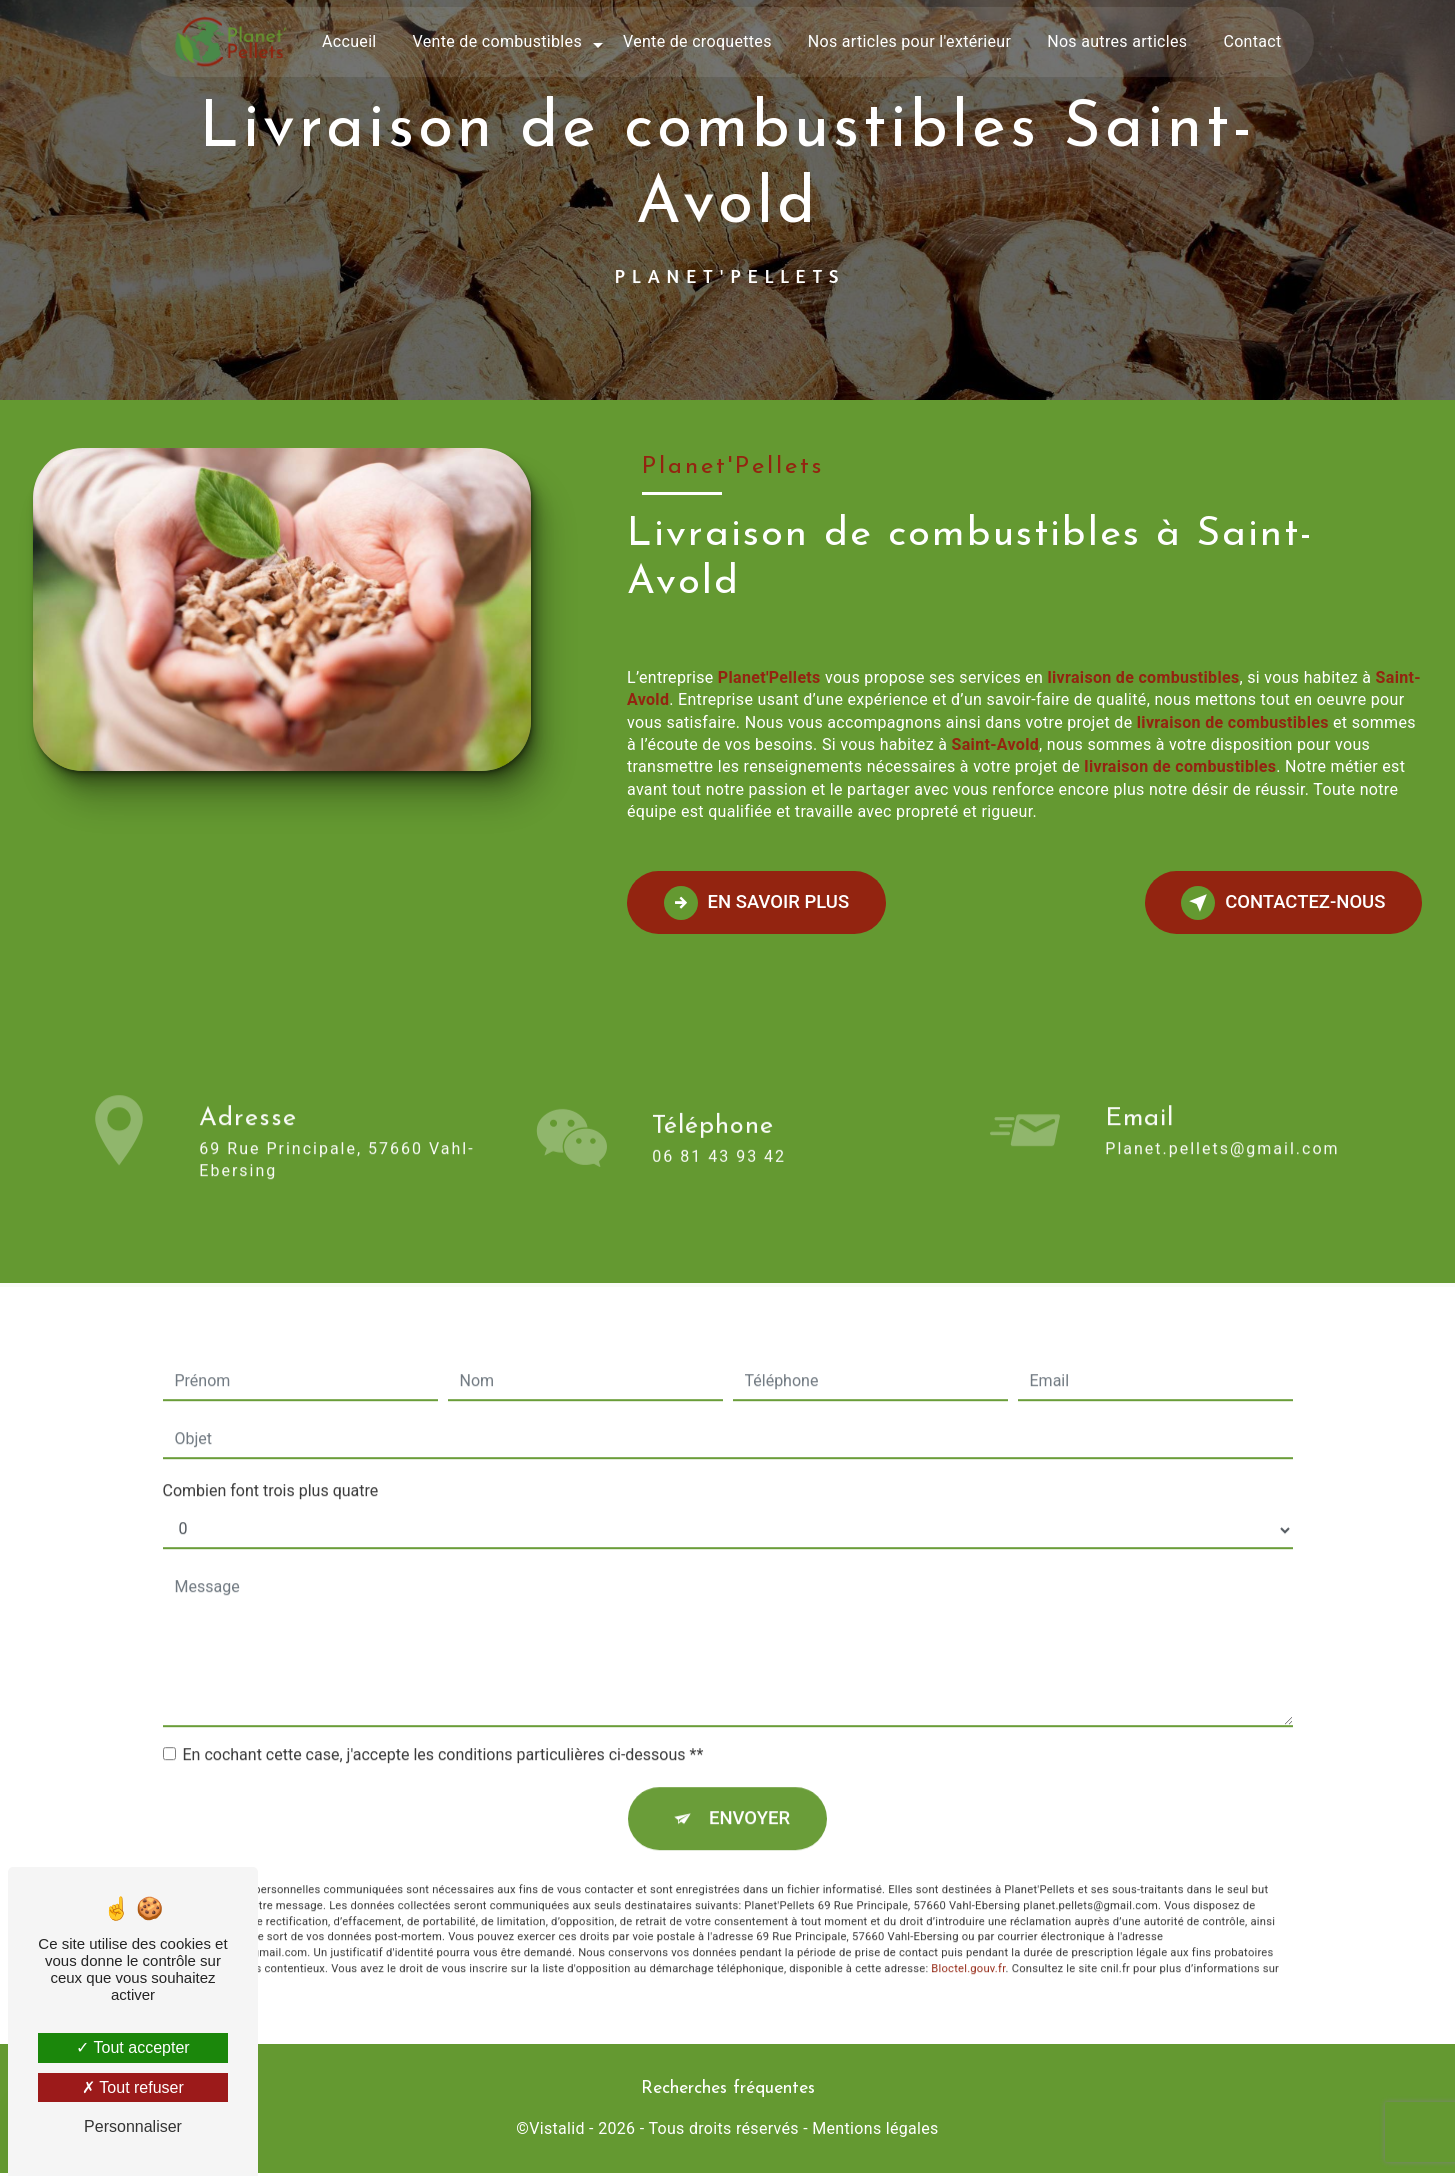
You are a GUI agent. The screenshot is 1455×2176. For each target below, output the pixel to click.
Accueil (349, 41)
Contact (1252, 41)
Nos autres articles (1117, 41)
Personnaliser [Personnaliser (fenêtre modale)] (133, 2126)
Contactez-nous (1276, 903)
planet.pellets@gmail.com (1222, 1070)
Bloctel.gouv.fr (968, 1893)
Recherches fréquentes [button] (728, 2091)
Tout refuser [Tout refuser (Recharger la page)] (133, 2087)
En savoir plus (763, 903)
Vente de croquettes (697, 41)
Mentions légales (875, 2132)
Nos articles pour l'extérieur (909, 41)
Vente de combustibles (497, 41)
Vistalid (557, 2132)
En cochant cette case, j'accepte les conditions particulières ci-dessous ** (443, 1676)
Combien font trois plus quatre (271, 1412)
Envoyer (750, 1741)
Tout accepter (132, 2047)
